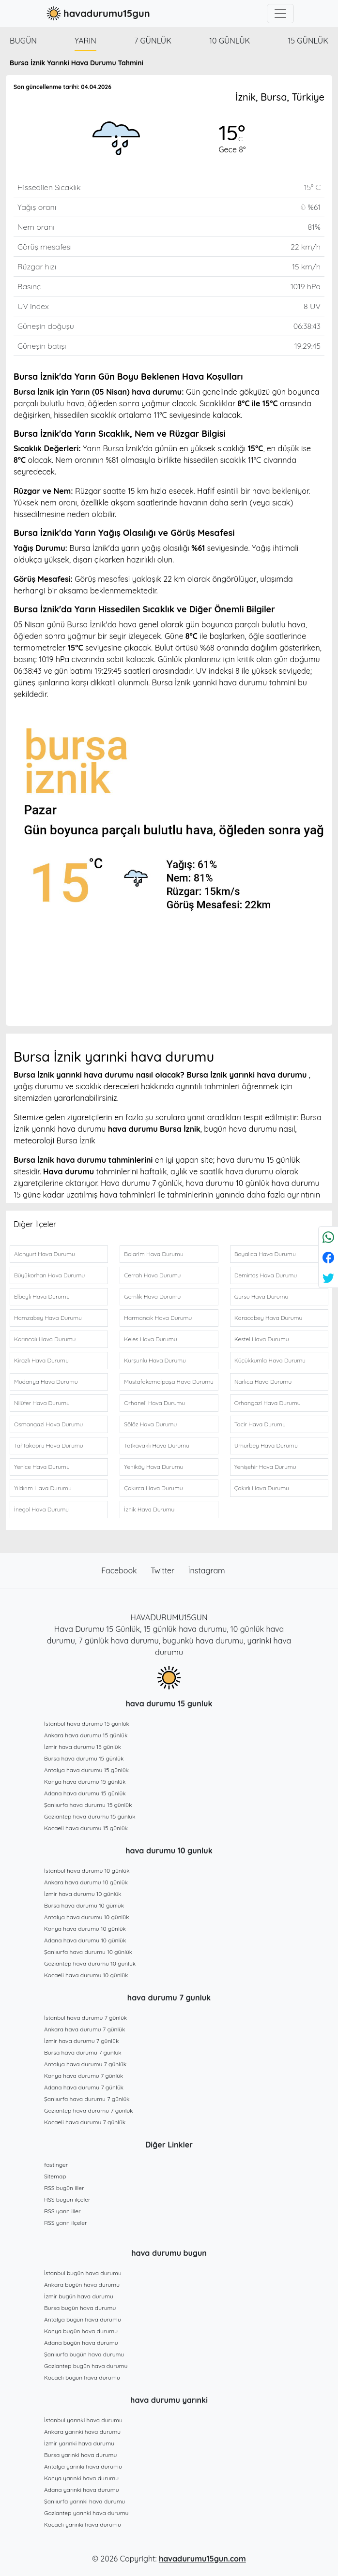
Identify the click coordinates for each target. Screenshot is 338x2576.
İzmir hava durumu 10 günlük (83, 1893)
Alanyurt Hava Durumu (44, 1254)
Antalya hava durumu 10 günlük (86, 1917)
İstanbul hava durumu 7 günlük (85, 2017)
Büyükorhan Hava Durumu (49, 1275)
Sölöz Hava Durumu (150, 1424)
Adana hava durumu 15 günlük (85, 1793)
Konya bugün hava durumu (81, 2331)
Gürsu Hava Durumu (261, 1296)
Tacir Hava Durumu (260, 1424)
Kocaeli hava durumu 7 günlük (84, 2122)
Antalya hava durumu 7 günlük (85, 2064)
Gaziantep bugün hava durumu (85, 2365)
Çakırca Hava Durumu (153, 1488)
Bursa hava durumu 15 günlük (84, 1758)
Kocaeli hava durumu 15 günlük (86, 1828)
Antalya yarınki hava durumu (83, 2466)
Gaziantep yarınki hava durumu (86, 2513)
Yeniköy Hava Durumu (153, 1466)
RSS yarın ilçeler (65, 2222)
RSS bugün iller (64, 2187)
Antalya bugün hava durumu (82, 2319)
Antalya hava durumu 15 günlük (86, 1770)
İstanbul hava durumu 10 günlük (87, 1870)
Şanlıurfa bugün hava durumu (84, 2354)
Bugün (23, 40)
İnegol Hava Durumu (41, 1509)
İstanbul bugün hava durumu (83, 2273)
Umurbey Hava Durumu (266, 1445)
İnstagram (206, 1570)
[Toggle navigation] (280, 13)
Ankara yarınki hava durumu (82, 2431)
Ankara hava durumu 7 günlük (84, 2029)
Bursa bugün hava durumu (80, 2307)
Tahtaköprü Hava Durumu (48, 1445)
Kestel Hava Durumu (261, 1339)
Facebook (120, 1570)
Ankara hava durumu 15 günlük (85, 1735)
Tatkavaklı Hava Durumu (156, 1445)
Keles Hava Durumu (150, 1339)
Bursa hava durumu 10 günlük (84, 1905)
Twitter (164, 1570)
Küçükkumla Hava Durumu (270, 1360)
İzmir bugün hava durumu (78, 2296)
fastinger (56, 2164)
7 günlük (152, 40)
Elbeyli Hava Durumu (42, 1296)
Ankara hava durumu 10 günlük (86, 1882)
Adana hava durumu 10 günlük (85, 1940)
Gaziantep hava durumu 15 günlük (90, 1816)
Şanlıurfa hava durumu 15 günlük (88, 1804)
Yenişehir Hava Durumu (265, 1466)
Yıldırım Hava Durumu (43, 1488)
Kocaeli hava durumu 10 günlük (86, 1975)
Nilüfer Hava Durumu (42, 1402)
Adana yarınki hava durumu (81, 2489)
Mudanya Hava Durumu (46, 1381)
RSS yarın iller (62, 2211)
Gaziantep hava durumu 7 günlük (88, 2110)
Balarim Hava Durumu (153, 1254)
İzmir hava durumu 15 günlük (82, 1746)
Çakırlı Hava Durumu (261, 1488)
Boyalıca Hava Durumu (265, 1254)
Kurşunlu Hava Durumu (154, 1360)
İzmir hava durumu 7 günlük (81, 2040)
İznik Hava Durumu (149, 1509)
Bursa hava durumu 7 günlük (83, 2052)
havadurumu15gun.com (202, 2558)
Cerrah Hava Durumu (152, 1275)
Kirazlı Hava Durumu (41, 1360)
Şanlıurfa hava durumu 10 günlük (88, 1951)
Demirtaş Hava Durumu (265, 1275)
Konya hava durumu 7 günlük (83, 2075)
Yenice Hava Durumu (42, 1466)
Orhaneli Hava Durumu (154, 1402)
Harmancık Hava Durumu (158, 1317)
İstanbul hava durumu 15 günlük (86, 1723)
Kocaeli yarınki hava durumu (82, 2524)
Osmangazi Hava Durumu (48, 1424)
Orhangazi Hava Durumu (267, 1402)
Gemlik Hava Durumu (152, 1296)
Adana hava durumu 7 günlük (83, 2087)
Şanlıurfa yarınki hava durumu (84, 2501)
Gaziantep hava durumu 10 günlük (90, 1963)
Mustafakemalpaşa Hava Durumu (169, 1381)
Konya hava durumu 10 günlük (85, 1928)
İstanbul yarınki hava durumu (83, 2420)
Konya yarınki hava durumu (81, 2478)
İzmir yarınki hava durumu (79, 2443)
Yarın (85, 40)
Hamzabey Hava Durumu (48, 1317)
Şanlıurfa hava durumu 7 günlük (87, 2098)
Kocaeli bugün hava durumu (82, 2377)
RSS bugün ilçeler (67, 2199)
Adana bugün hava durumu (81, 2342)
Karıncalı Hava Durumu (45, 1339)
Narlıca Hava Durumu (263, 1381)
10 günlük (229, 40)
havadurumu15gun (97, 13)
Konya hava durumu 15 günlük (84, 1781)
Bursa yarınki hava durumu (80, 2454)
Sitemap (55, 2176)
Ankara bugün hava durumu (82, 2284)
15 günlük (308, 40)
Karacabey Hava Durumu (268, 1317)
